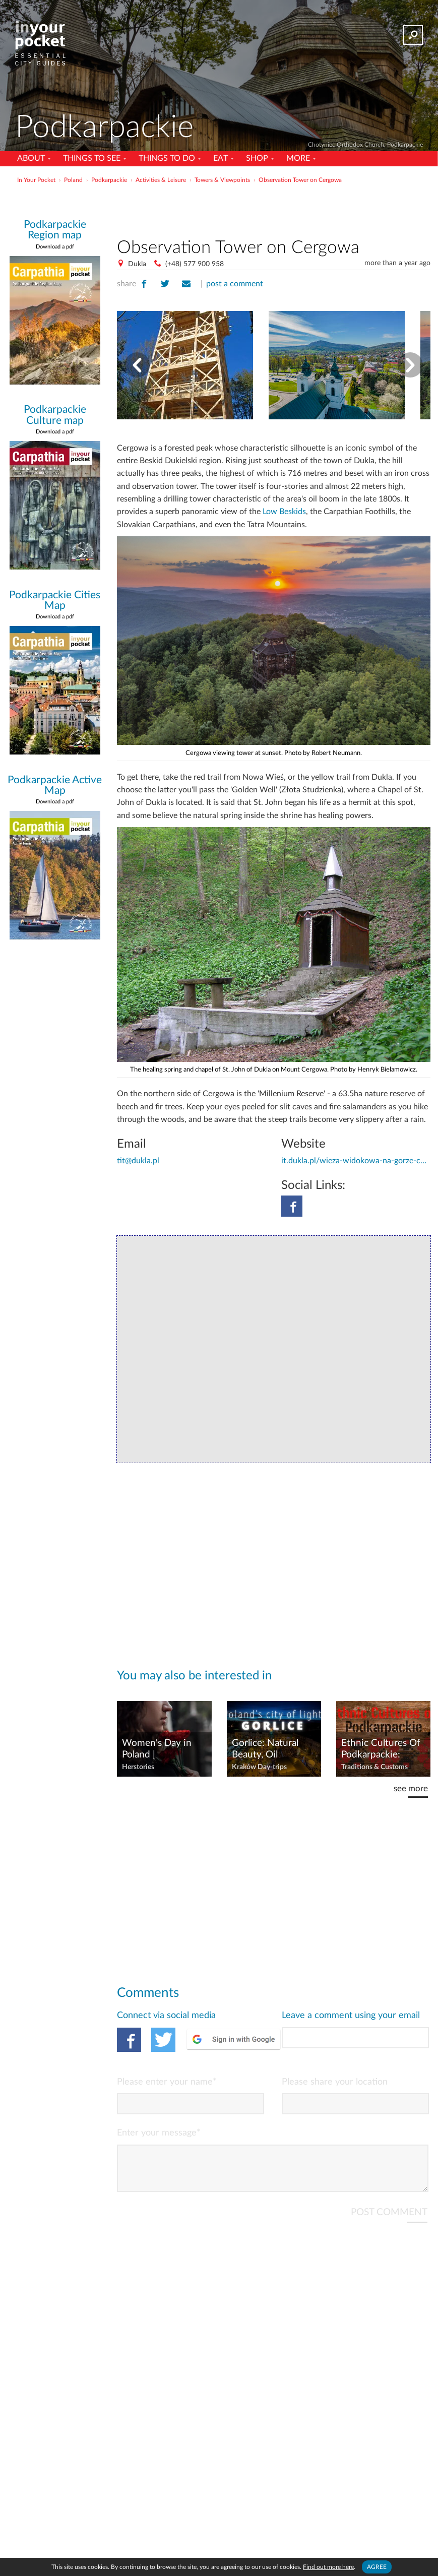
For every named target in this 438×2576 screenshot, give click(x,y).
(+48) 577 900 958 (194, 264)
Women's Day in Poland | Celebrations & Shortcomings (157, 1749)
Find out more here (328, 2567)
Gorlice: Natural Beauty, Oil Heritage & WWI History (267, 1749)
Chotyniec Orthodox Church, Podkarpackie (365, 145)
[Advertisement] (274, 209)
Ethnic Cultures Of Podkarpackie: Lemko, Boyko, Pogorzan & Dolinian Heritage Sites (380, 1749)
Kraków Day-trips (259, 1767)
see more (411, 1788)
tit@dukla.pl (138, 1161)
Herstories (138, 1767)
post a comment (234, 284)
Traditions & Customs (374, 1767)
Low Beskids (284, 512)
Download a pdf (55, 246)
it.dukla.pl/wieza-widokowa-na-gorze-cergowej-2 (355, 1161)
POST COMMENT (389, 2220)
